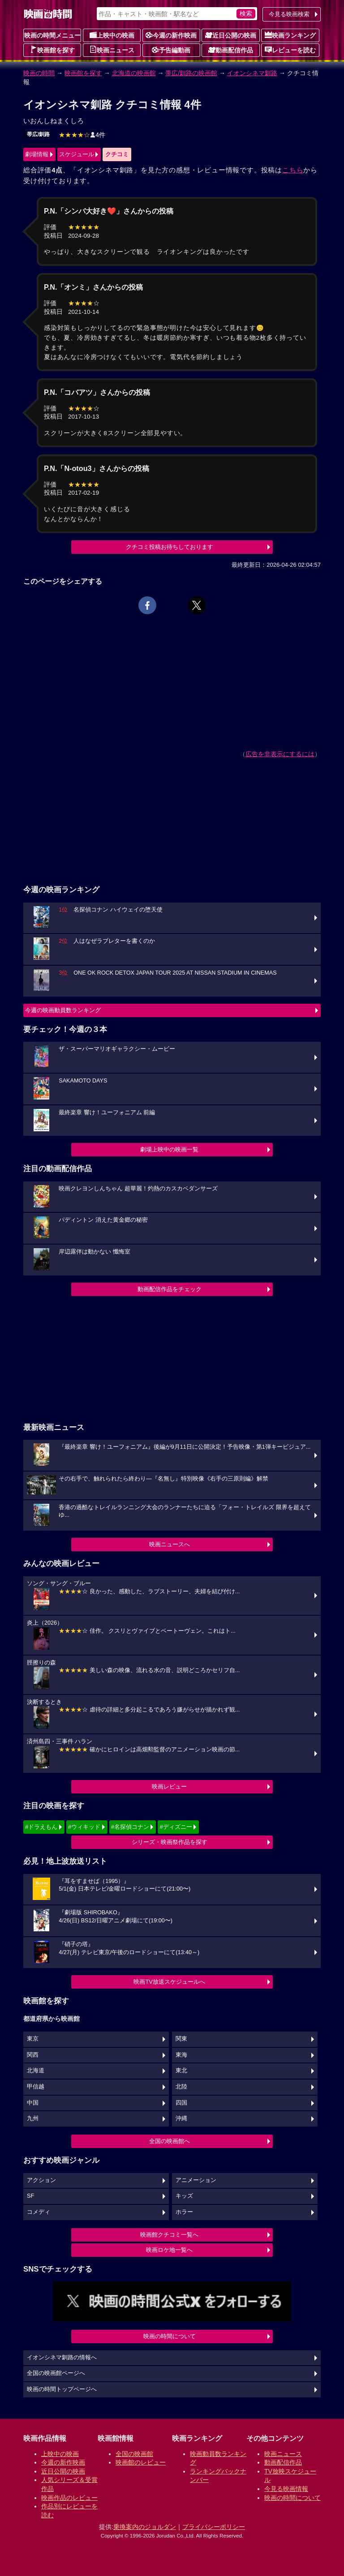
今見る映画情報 (286, 2488)
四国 (181, 2103)
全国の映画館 (134, 2453)
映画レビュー (169, 1786)
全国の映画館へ (169, 2141)
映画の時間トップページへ (62, 2389)
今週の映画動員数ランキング (63, 1010)
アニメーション (196, 2180)
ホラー (184, 2212)
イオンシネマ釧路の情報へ (62, 2357)
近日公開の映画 (230, 35)
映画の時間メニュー (52, 35)
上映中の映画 (112, 35)
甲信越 (35, 2087)
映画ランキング (290, 35)
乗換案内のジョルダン (144, 2526)
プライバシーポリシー (213, 2526)
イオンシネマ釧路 (252, 73)
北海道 (35, 2070)
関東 (181, 2039)
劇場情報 (36, 154)
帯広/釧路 (38, 134)
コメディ (38, 2212)
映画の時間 (39, 73)
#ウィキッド (84, 1826)
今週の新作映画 (171, 35)
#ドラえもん (41, 1826)
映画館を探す (52, 50)
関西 (33, 2055)
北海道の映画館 (134, 73)
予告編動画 (171, 50)
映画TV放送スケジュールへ (169, 1981)
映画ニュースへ (169, 1544)
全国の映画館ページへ (56, 2373)
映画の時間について (169, 2336)
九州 (33, 2118)
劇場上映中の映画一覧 (169, 1149)
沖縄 (181, 2118)
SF (30, 2196)
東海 (181, 2055)
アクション (41, 2180)
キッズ (184, 2196)
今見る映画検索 (289, 14)
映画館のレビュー (141, 2462)
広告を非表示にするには (279, 753)
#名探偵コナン (130, 1826)
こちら (292, 170)
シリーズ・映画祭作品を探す (169, 1842)
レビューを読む (290, 50)
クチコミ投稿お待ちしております (169, 546)
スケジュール (76, 154)
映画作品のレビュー (69, 2497)
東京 (33, 2039)
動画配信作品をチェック (170, 1289)
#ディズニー (175, 1826)
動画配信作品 (230, 50)
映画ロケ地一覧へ (169, 2250)
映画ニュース (112, 50)
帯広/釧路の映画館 (191, 73)
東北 (181, 2070)
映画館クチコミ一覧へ (169, 2234)
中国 (33, 2103)
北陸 (181, 2087)
